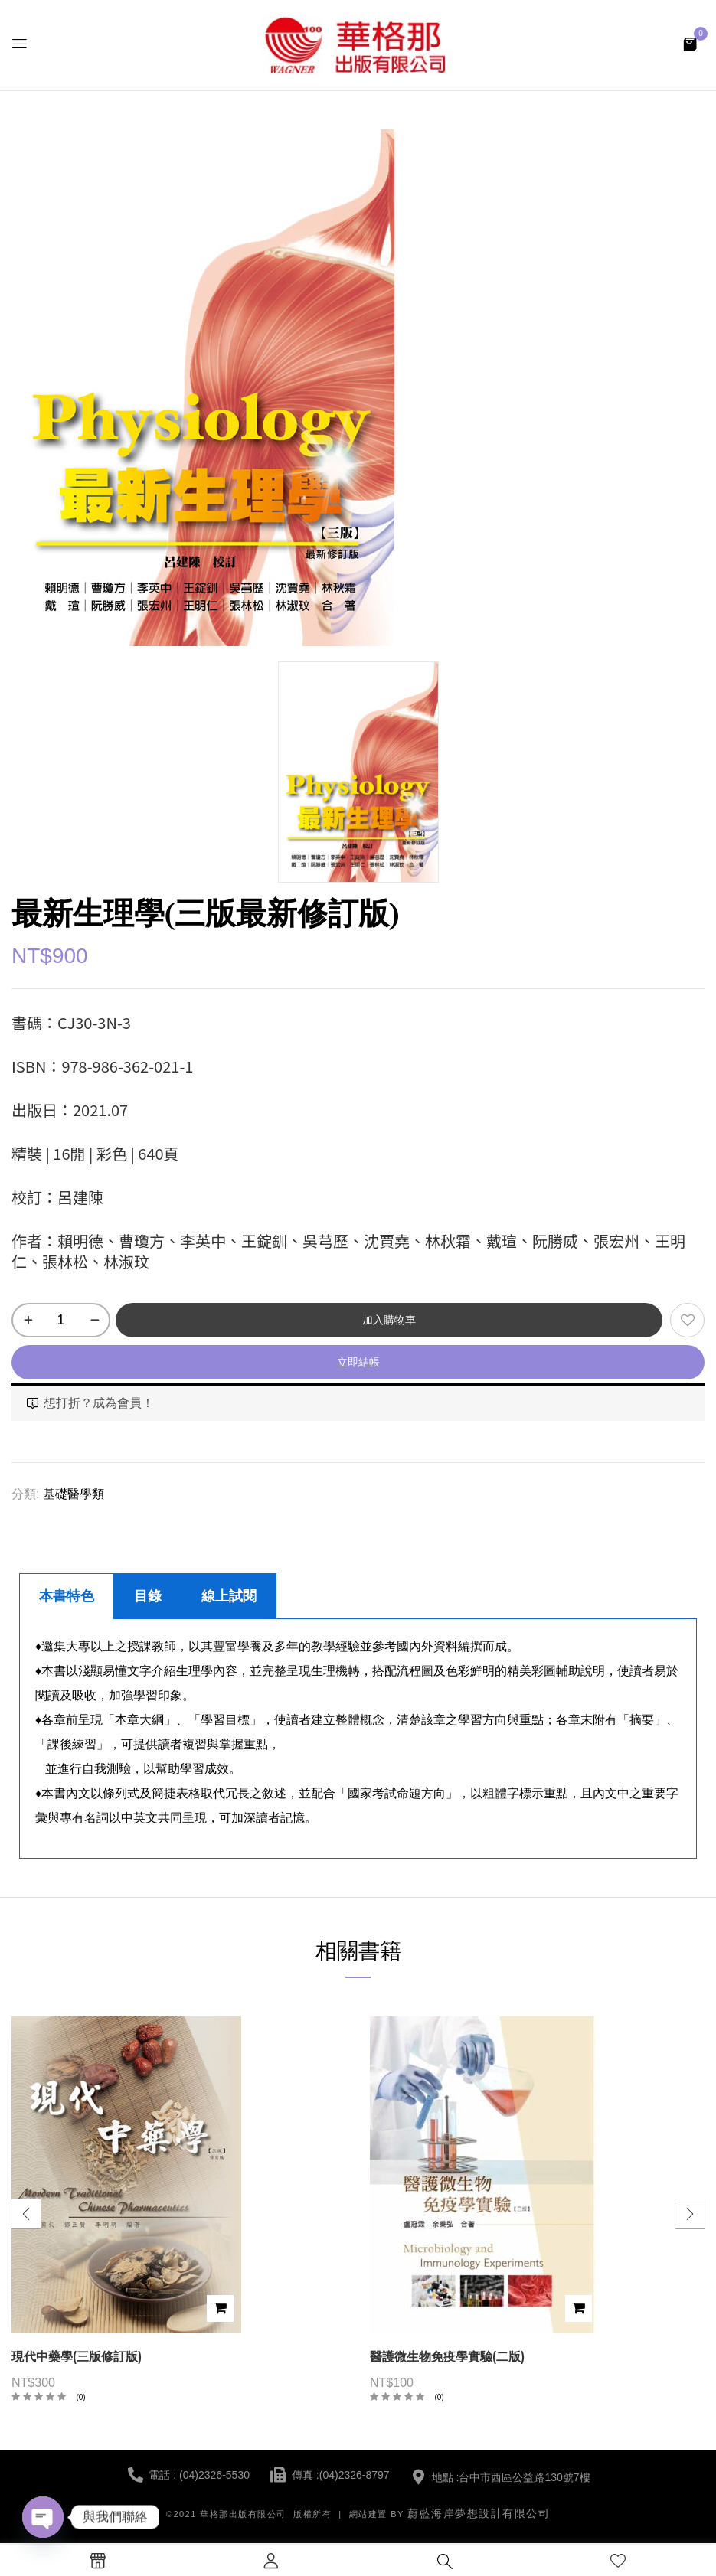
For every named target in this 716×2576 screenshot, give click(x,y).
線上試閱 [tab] (229, 1596)
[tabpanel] (358, 1739)
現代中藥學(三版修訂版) (76, 2356)
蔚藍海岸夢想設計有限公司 (478, 2513)
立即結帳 (358, 1362)
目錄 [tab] (148, 1596)
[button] (690, 43)
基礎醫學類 (73, 1493)
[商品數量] (61, 1320)
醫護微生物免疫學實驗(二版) (447, 2356)
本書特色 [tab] (66, 1596)
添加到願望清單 (687, 1320)
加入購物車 (389, 1320)
